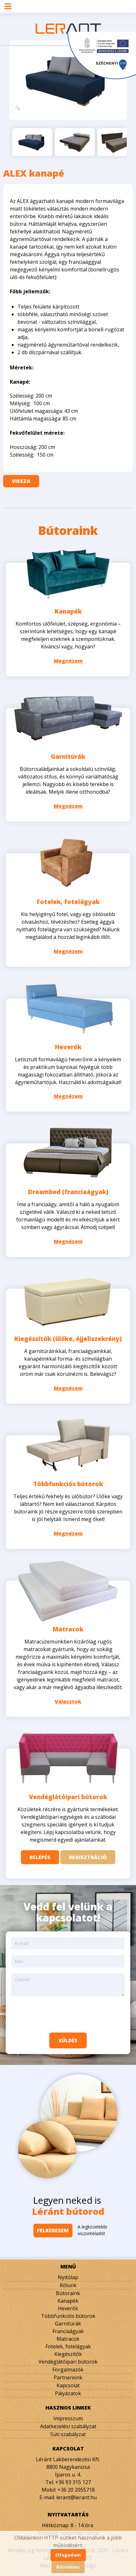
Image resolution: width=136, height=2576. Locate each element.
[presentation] (68, 2014)
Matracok (68, 1629)
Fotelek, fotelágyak (68, 902)
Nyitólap (68, 2277)
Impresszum (68, 2418)
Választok (68, 1701)
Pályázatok (68, 2393)
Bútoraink (68, 2293)
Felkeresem (53, 2230)
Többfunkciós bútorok (68, 1484)
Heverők (68, 1047)
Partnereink (68, 2377)
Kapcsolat (68, 2385)
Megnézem (68, 660)
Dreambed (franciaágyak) (68, 1192)
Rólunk (68, 2285)
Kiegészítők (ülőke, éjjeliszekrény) (68, 1339)
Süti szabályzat (68, 2434)
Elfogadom (68, 2555)
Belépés (40, 1857)
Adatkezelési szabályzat (68, 2426)
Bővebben (68, 2567)
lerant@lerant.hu (76, 2497)
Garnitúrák (68, 756)
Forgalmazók (68, 2369)
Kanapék (68, 611)
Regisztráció (88, 1857)
